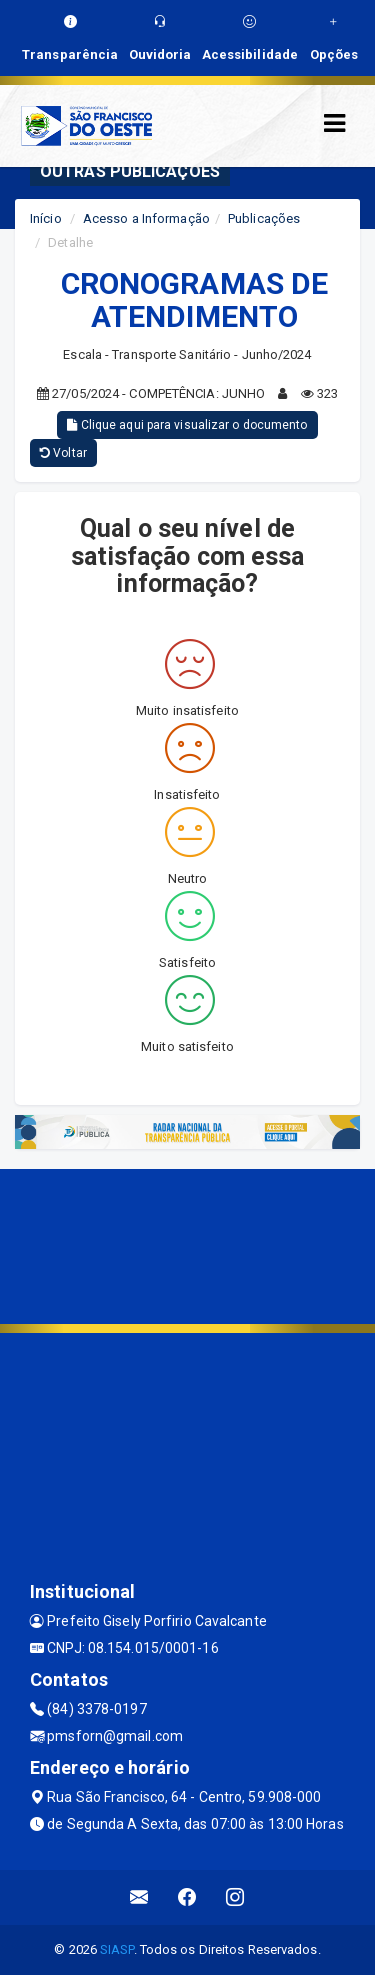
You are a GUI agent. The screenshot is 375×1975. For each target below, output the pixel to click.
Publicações (264, 218)
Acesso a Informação (146, 218)
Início (46, 218)
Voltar (63, 453)
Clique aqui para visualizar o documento (187, 425)
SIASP (117, 1949)
